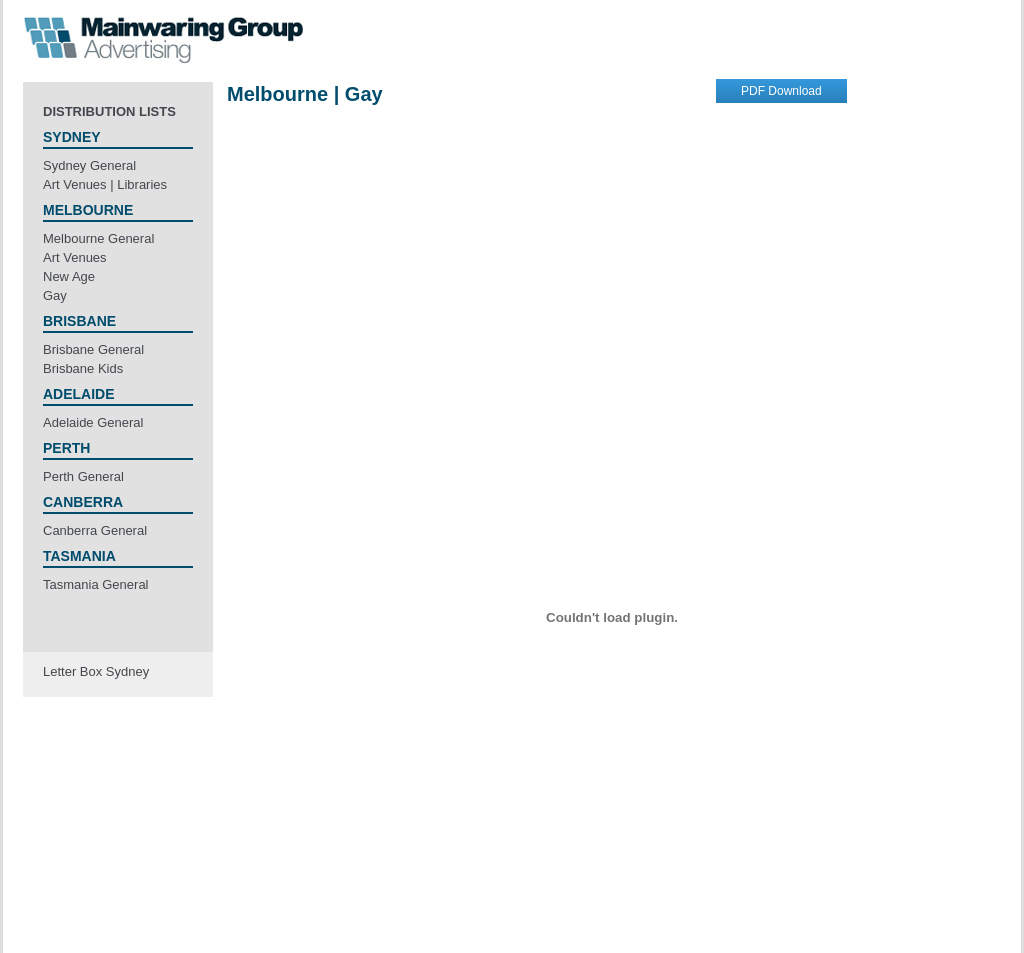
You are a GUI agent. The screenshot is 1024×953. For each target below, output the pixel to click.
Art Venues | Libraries (105, 184)
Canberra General (95, 530)
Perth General (83, 476)
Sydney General (89, 165)
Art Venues (75, 257)
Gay (55, 295)
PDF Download (781, 91)
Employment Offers (564, 893)
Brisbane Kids (83, 368)
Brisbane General (93, 349)
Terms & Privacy (451, 893)
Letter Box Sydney (96, 671)
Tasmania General (96, 584)
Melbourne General (98, 238)
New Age (69, 276)
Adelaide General (93, 422)
